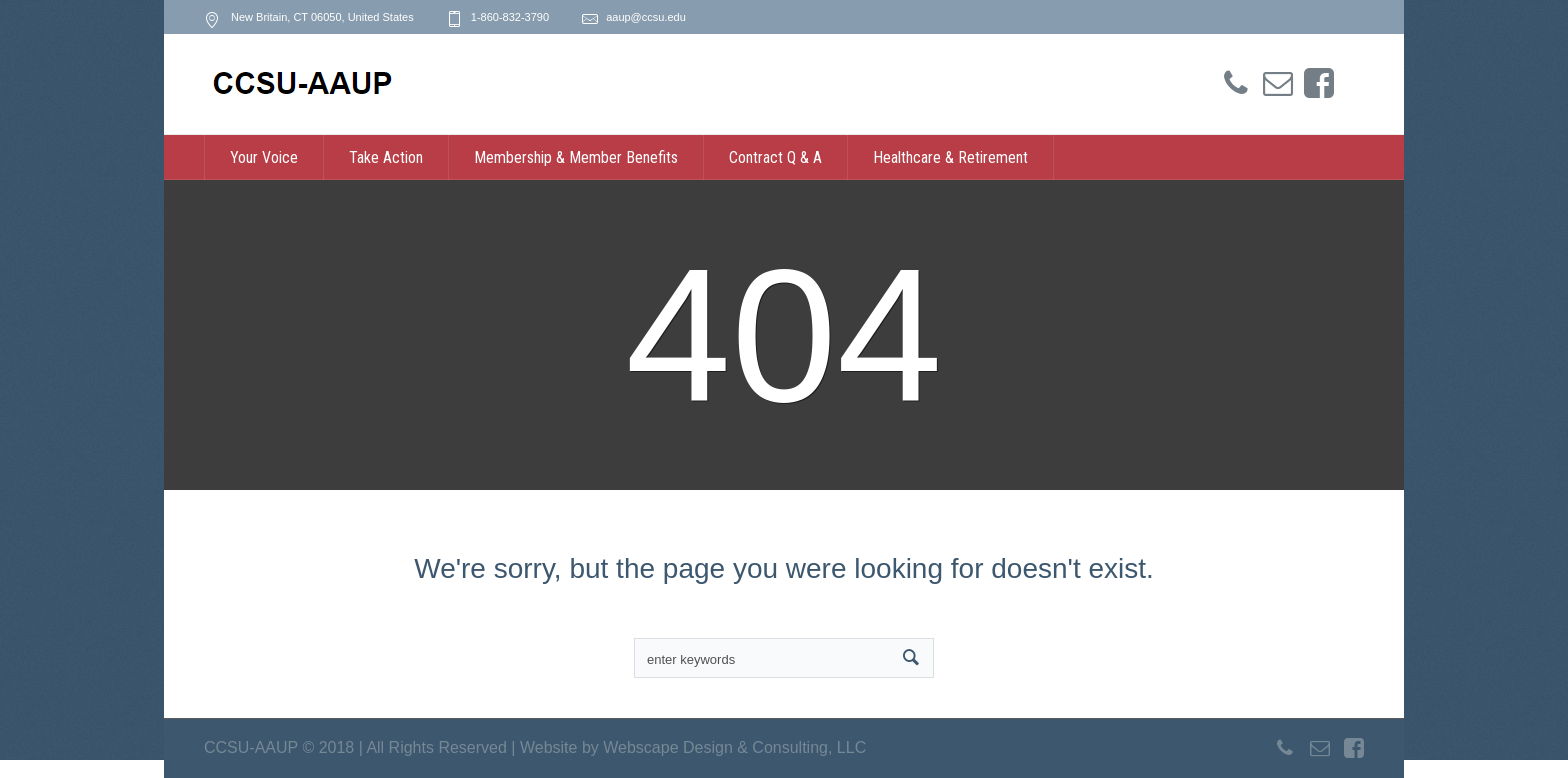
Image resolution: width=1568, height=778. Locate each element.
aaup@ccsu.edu (646, 17)
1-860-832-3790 (510, 17)
